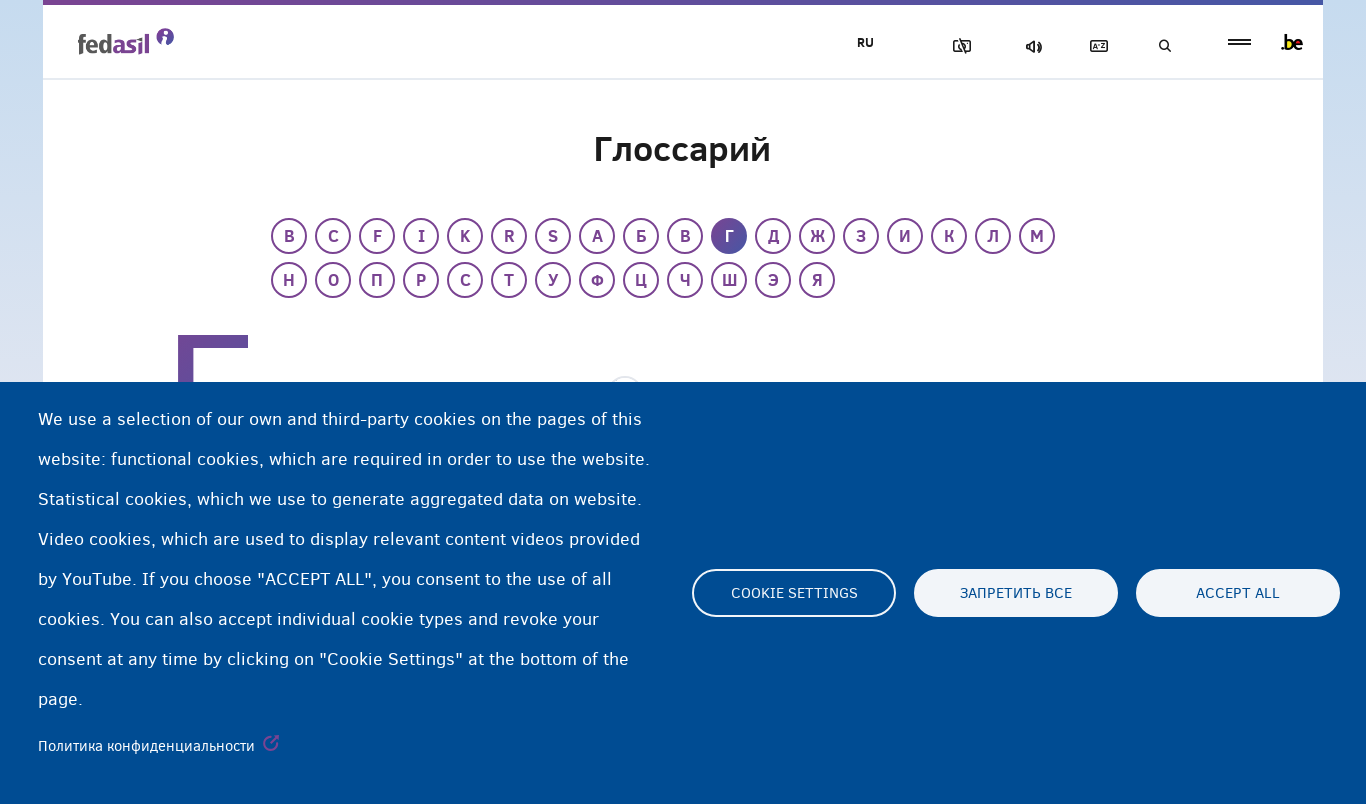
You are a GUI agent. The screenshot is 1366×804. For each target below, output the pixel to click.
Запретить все (1016, 593)
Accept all (1238, 593)
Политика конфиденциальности (146, 746)
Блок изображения (954, 46)
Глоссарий (1094, 46)
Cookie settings (794, 593)
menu (1239, 42)
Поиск (1163, 46)
